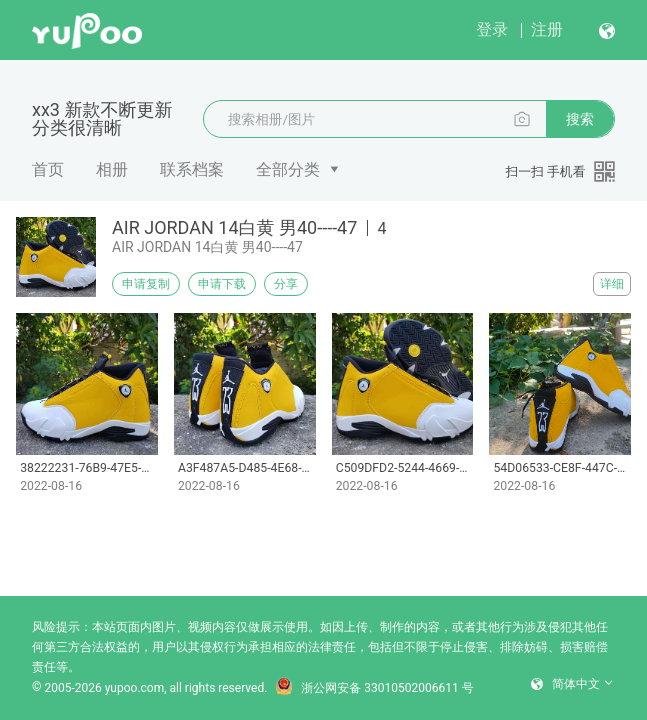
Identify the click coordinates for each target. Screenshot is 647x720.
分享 (286, 284)
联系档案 (192, 169)
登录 (492, 29)
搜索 (580, 119)
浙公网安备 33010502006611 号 (374, 688)
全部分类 (288, 169)
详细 (612, 284)
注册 (547, 29)
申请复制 (146, 284)
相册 (112, 169)
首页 (48, 169)
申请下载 (222, 284)
